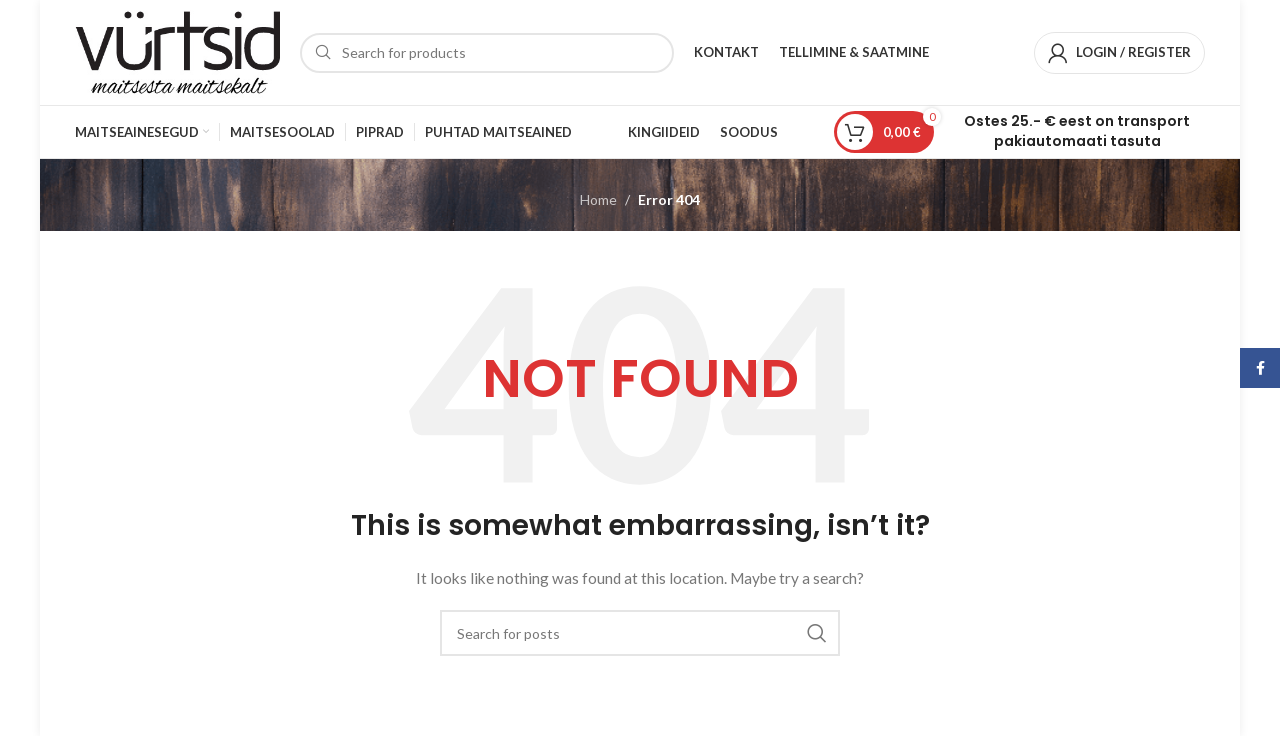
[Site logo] (177, 50)
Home (598, 199)
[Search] (487, 53)
